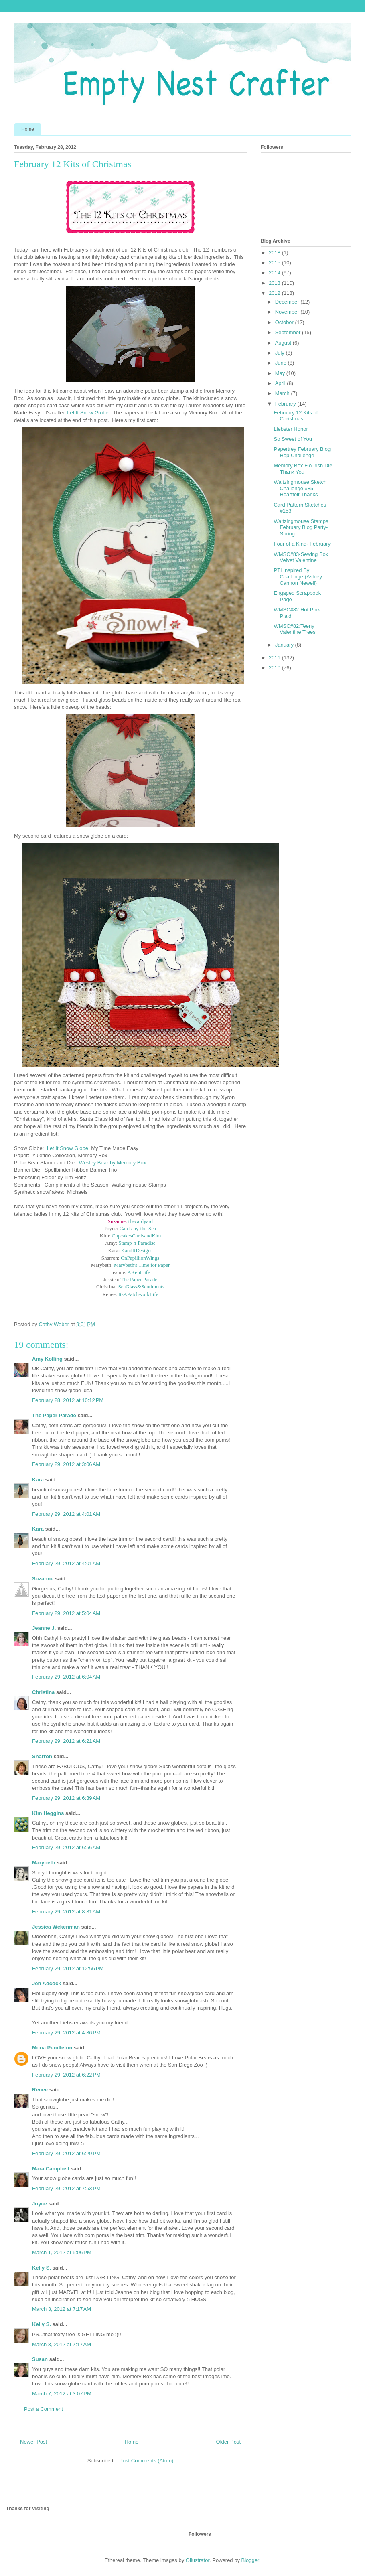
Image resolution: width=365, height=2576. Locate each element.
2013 (275, 283)
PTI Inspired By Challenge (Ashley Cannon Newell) (298, 576)
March (283, 393)
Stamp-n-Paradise (136, 1243)
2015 (275, 263)
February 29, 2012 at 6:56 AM (66, 1847)
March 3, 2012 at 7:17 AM (61, 2309)
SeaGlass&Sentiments (141, 1287)
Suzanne (42, 1579)
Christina (43, 1692)
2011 (275, 658)
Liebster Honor (291, 429)
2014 (275, 273)
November (288, 312)
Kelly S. (41, 2268)
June (281, 363)
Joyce (39, 2204)
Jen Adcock (46, 1983)
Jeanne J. (44, 1628)
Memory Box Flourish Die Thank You (303, 468)
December (288, 302)
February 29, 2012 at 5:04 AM (66, 1613)
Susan (40, 2359)
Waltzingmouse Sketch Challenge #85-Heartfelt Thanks (300, 488)
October (285, 322)
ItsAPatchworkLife (138, 1294)
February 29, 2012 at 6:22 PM (66, 2075)
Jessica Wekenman (56, 1927)
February (286, 404)
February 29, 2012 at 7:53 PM (66, 2188)
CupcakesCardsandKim (136, 1236)
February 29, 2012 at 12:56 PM (67, 1968)
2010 (275, 668)
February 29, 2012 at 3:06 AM (66, 1464)
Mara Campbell (50, 2169)
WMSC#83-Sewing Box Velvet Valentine (301, 557)
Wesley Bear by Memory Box (112, 1163)
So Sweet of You (293, 439)
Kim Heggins (48, 1813)
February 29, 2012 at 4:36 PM (66, 2033)
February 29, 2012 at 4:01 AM (66, 1514)
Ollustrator (197, 2560)
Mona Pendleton (52, 2048)
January (285, 645)
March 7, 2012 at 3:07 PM (61, 2394)
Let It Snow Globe (87, 413)
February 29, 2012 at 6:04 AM (66, 1677)
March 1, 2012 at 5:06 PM (61, 2252)
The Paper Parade (139, 1279)
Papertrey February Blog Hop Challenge (302, 452)
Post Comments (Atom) (146, 2461)
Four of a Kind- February (302, 544)
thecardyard (140, 1221)
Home (27, 129)
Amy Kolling (47, 1359)
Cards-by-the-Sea (138, 1228)
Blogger (250, 2560)
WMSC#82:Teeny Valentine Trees (294, 629)
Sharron (42, 1756)
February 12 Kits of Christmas (296, 416)
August (284, 343)
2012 (275, 293)
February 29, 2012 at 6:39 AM (66, 1798)
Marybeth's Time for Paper (142, 1265)
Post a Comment (43, 2409)
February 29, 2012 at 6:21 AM (66, 1741)
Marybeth (43, 1863)
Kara (38, 1480)
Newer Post (33, 2442)
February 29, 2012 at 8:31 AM (66, 1912)
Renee (40, 2090)
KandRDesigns (137, 1250)
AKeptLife (139, 1272)
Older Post (228, 2442)
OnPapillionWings (140, 1258)
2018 (275, 252)
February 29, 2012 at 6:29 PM (66, 2153)
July (280, 353)
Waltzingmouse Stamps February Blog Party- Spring (301, 527)
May (280, 373)
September (288, 332)
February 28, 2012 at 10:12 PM (67, 1400)
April (281, 383)
